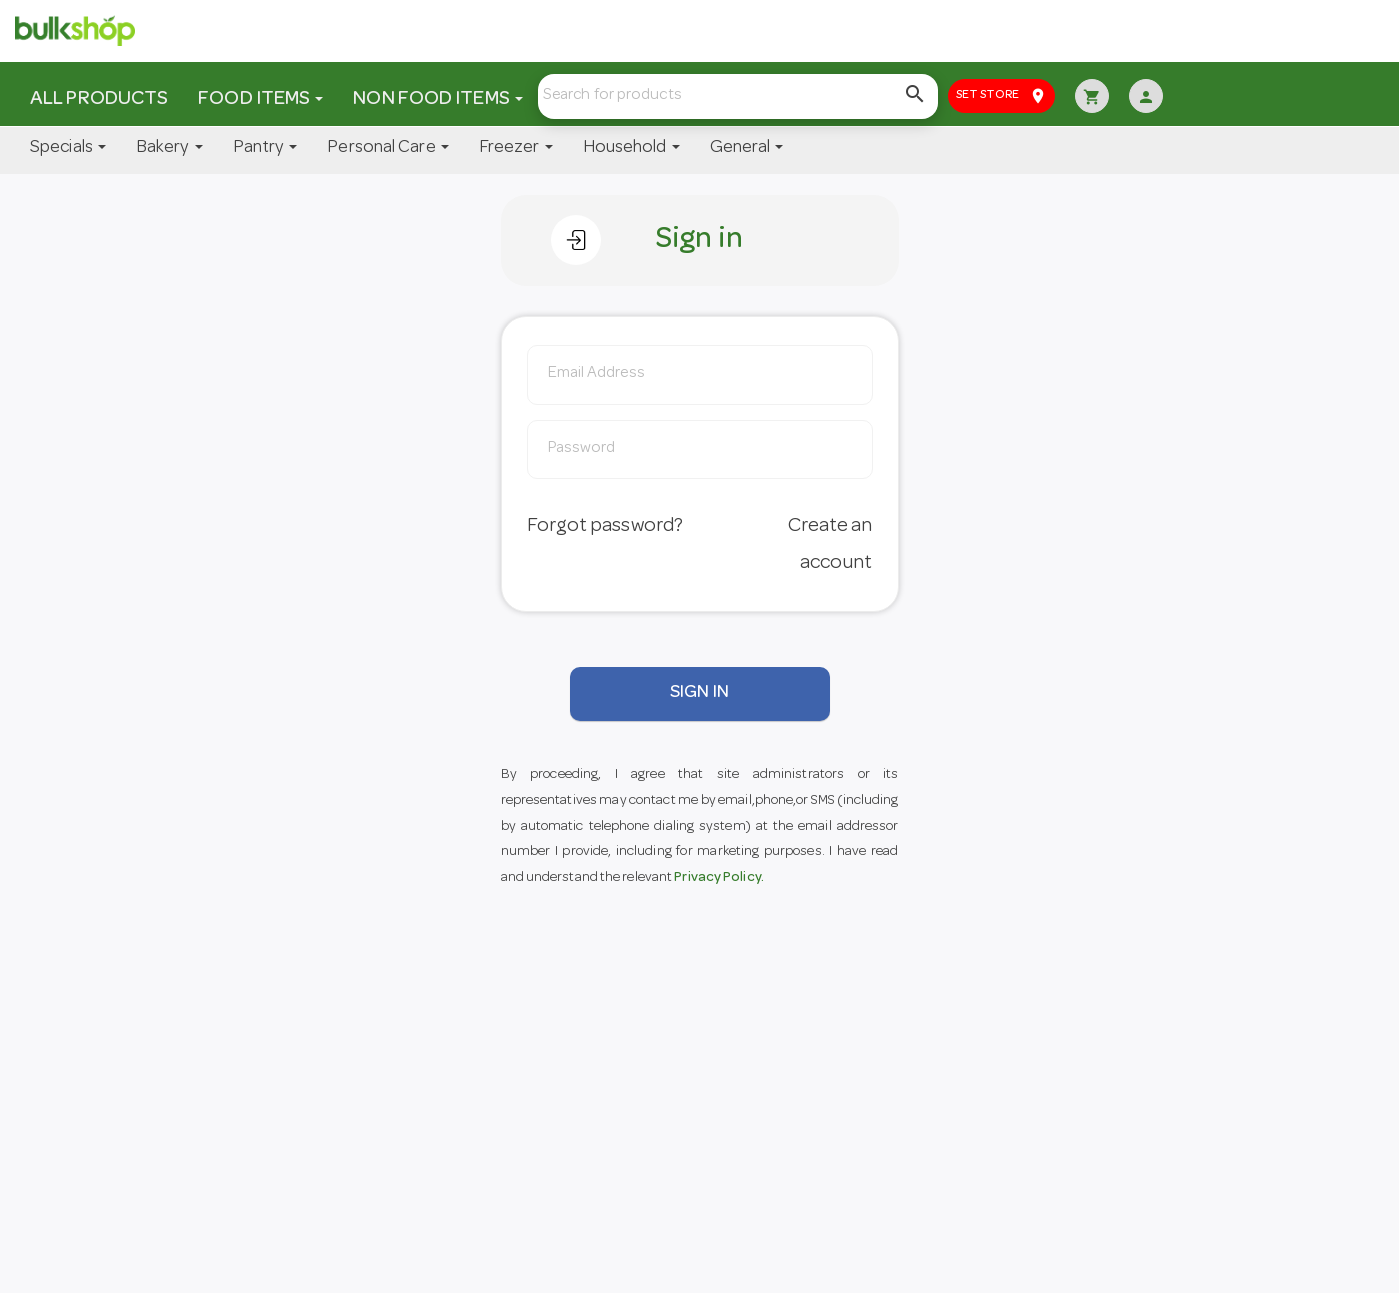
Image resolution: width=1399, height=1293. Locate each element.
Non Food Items (438, 100)
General (747, 148)
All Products (99, 100)
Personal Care (387, 148)
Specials (68, 148)
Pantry (265, 148)
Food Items (260, 100)
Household (631, 148)
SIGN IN (699, 693)
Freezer (516, 148)
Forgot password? (605, 527)
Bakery (169, 148)
